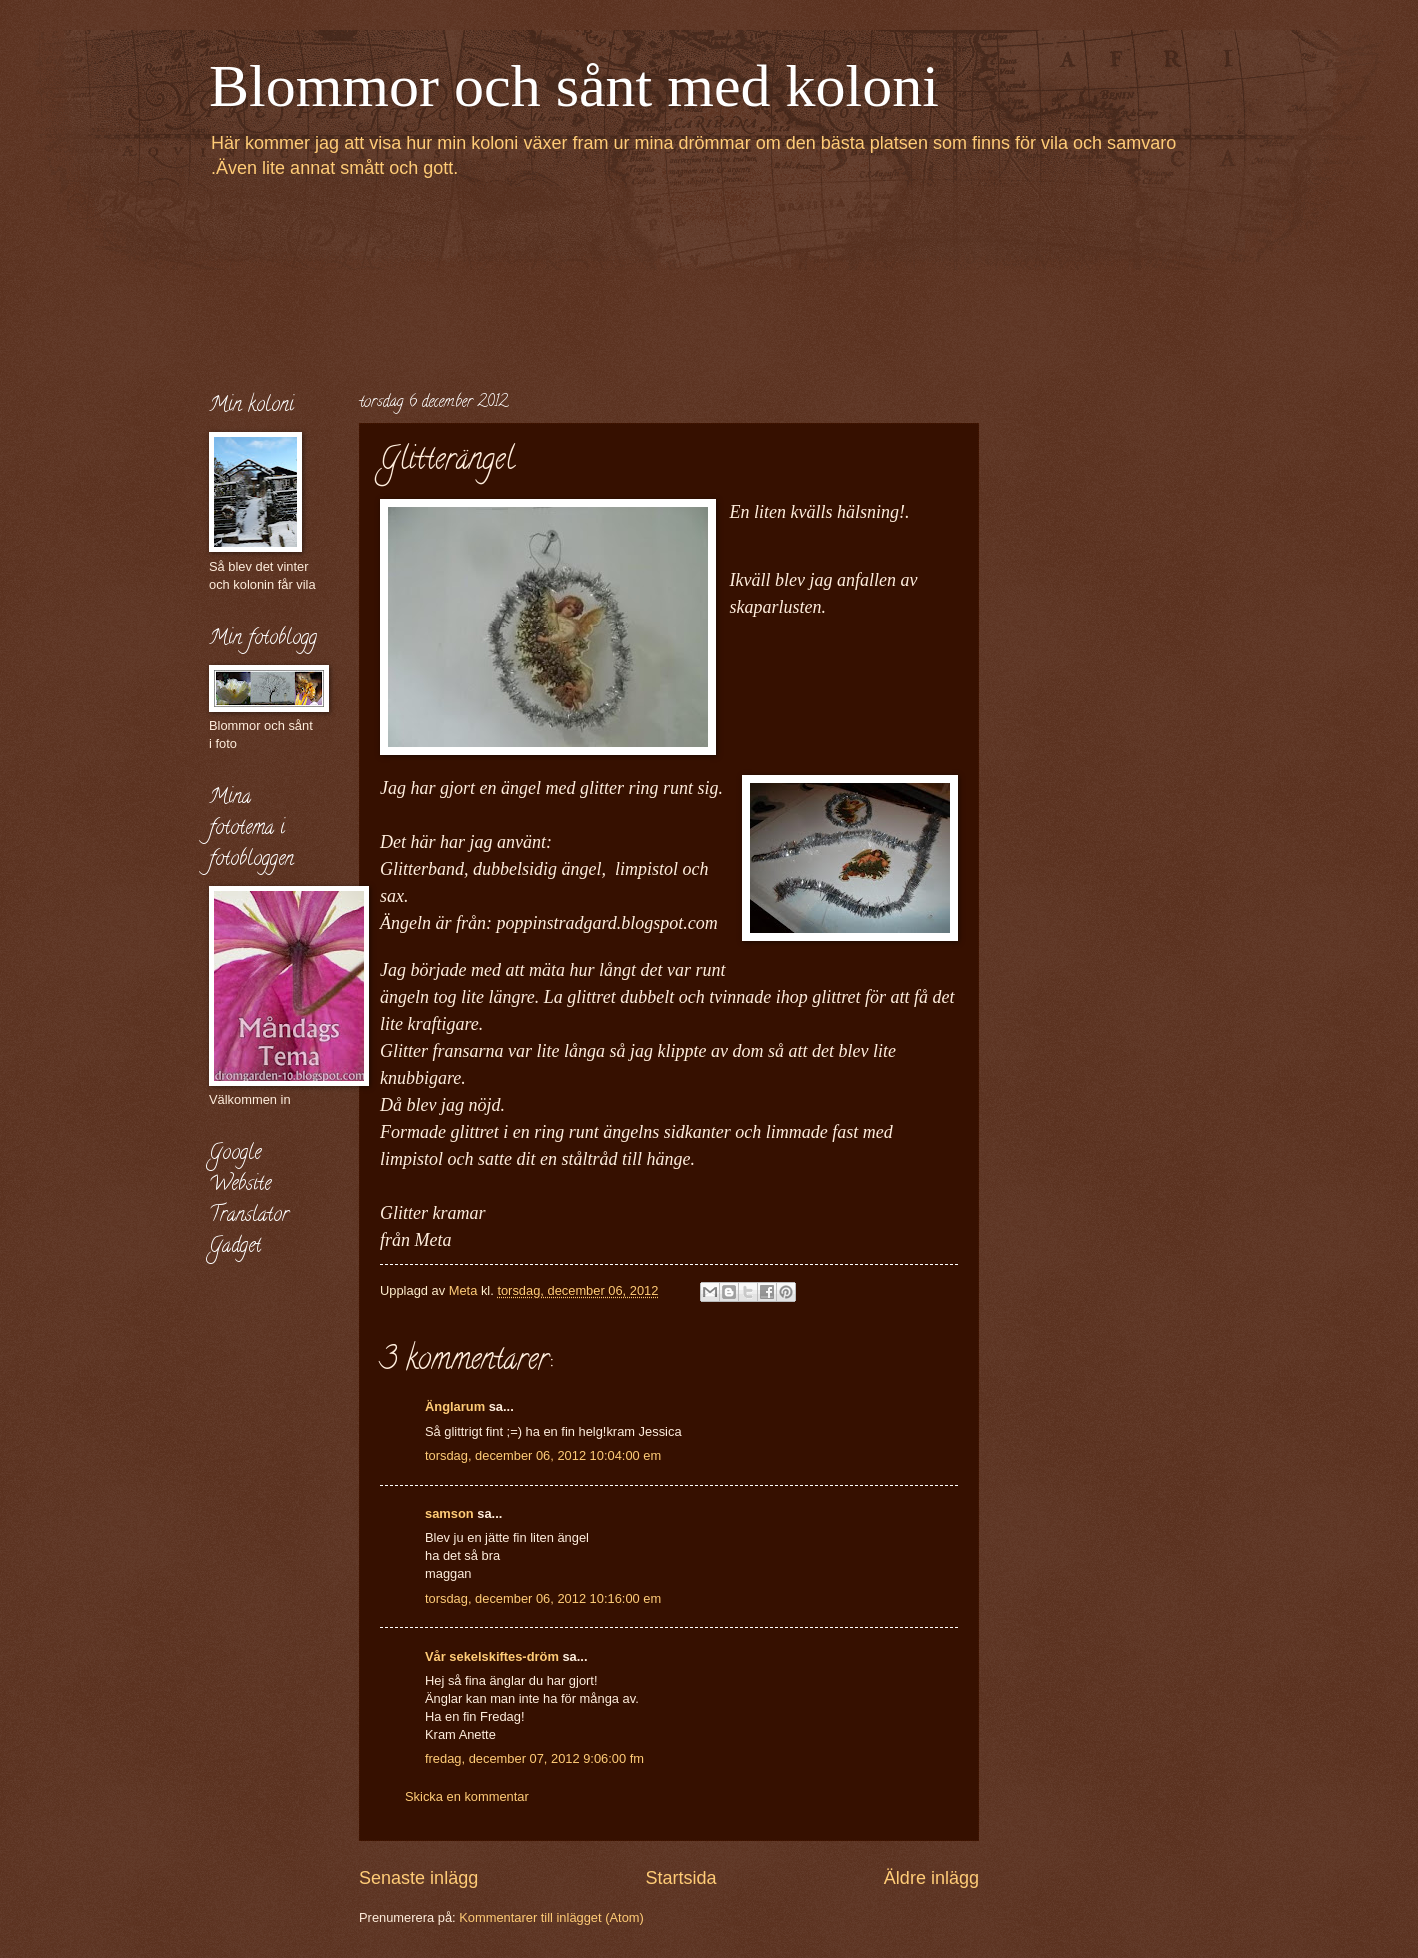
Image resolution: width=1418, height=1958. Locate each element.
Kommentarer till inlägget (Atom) (551, 1917)
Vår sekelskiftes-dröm (492, 1656)
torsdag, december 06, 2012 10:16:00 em (543, 1598)
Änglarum (455, 1406)
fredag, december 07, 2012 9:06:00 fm (534, 1758)
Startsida (680, 1878)
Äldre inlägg (931, 1878)
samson (449, 1513)
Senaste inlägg (418, 1878)
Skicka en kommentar (467, 1796)
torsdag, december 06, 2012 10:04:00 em (543, 1455)
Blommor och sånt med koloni (574, 86)
